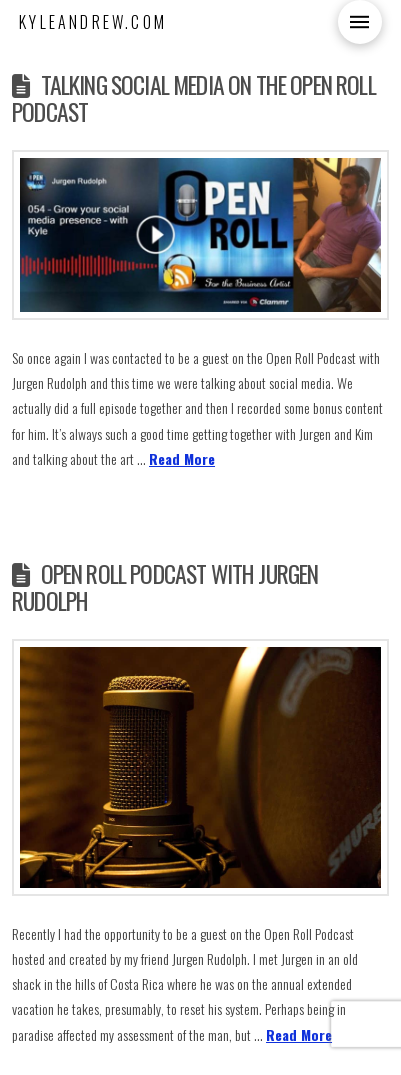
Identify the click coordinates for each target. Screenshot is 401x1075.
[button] (360, 22)
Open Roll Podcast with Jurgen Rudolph (165, 587)
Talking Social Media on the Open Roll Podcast (194, 98)
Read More (182, 458)
